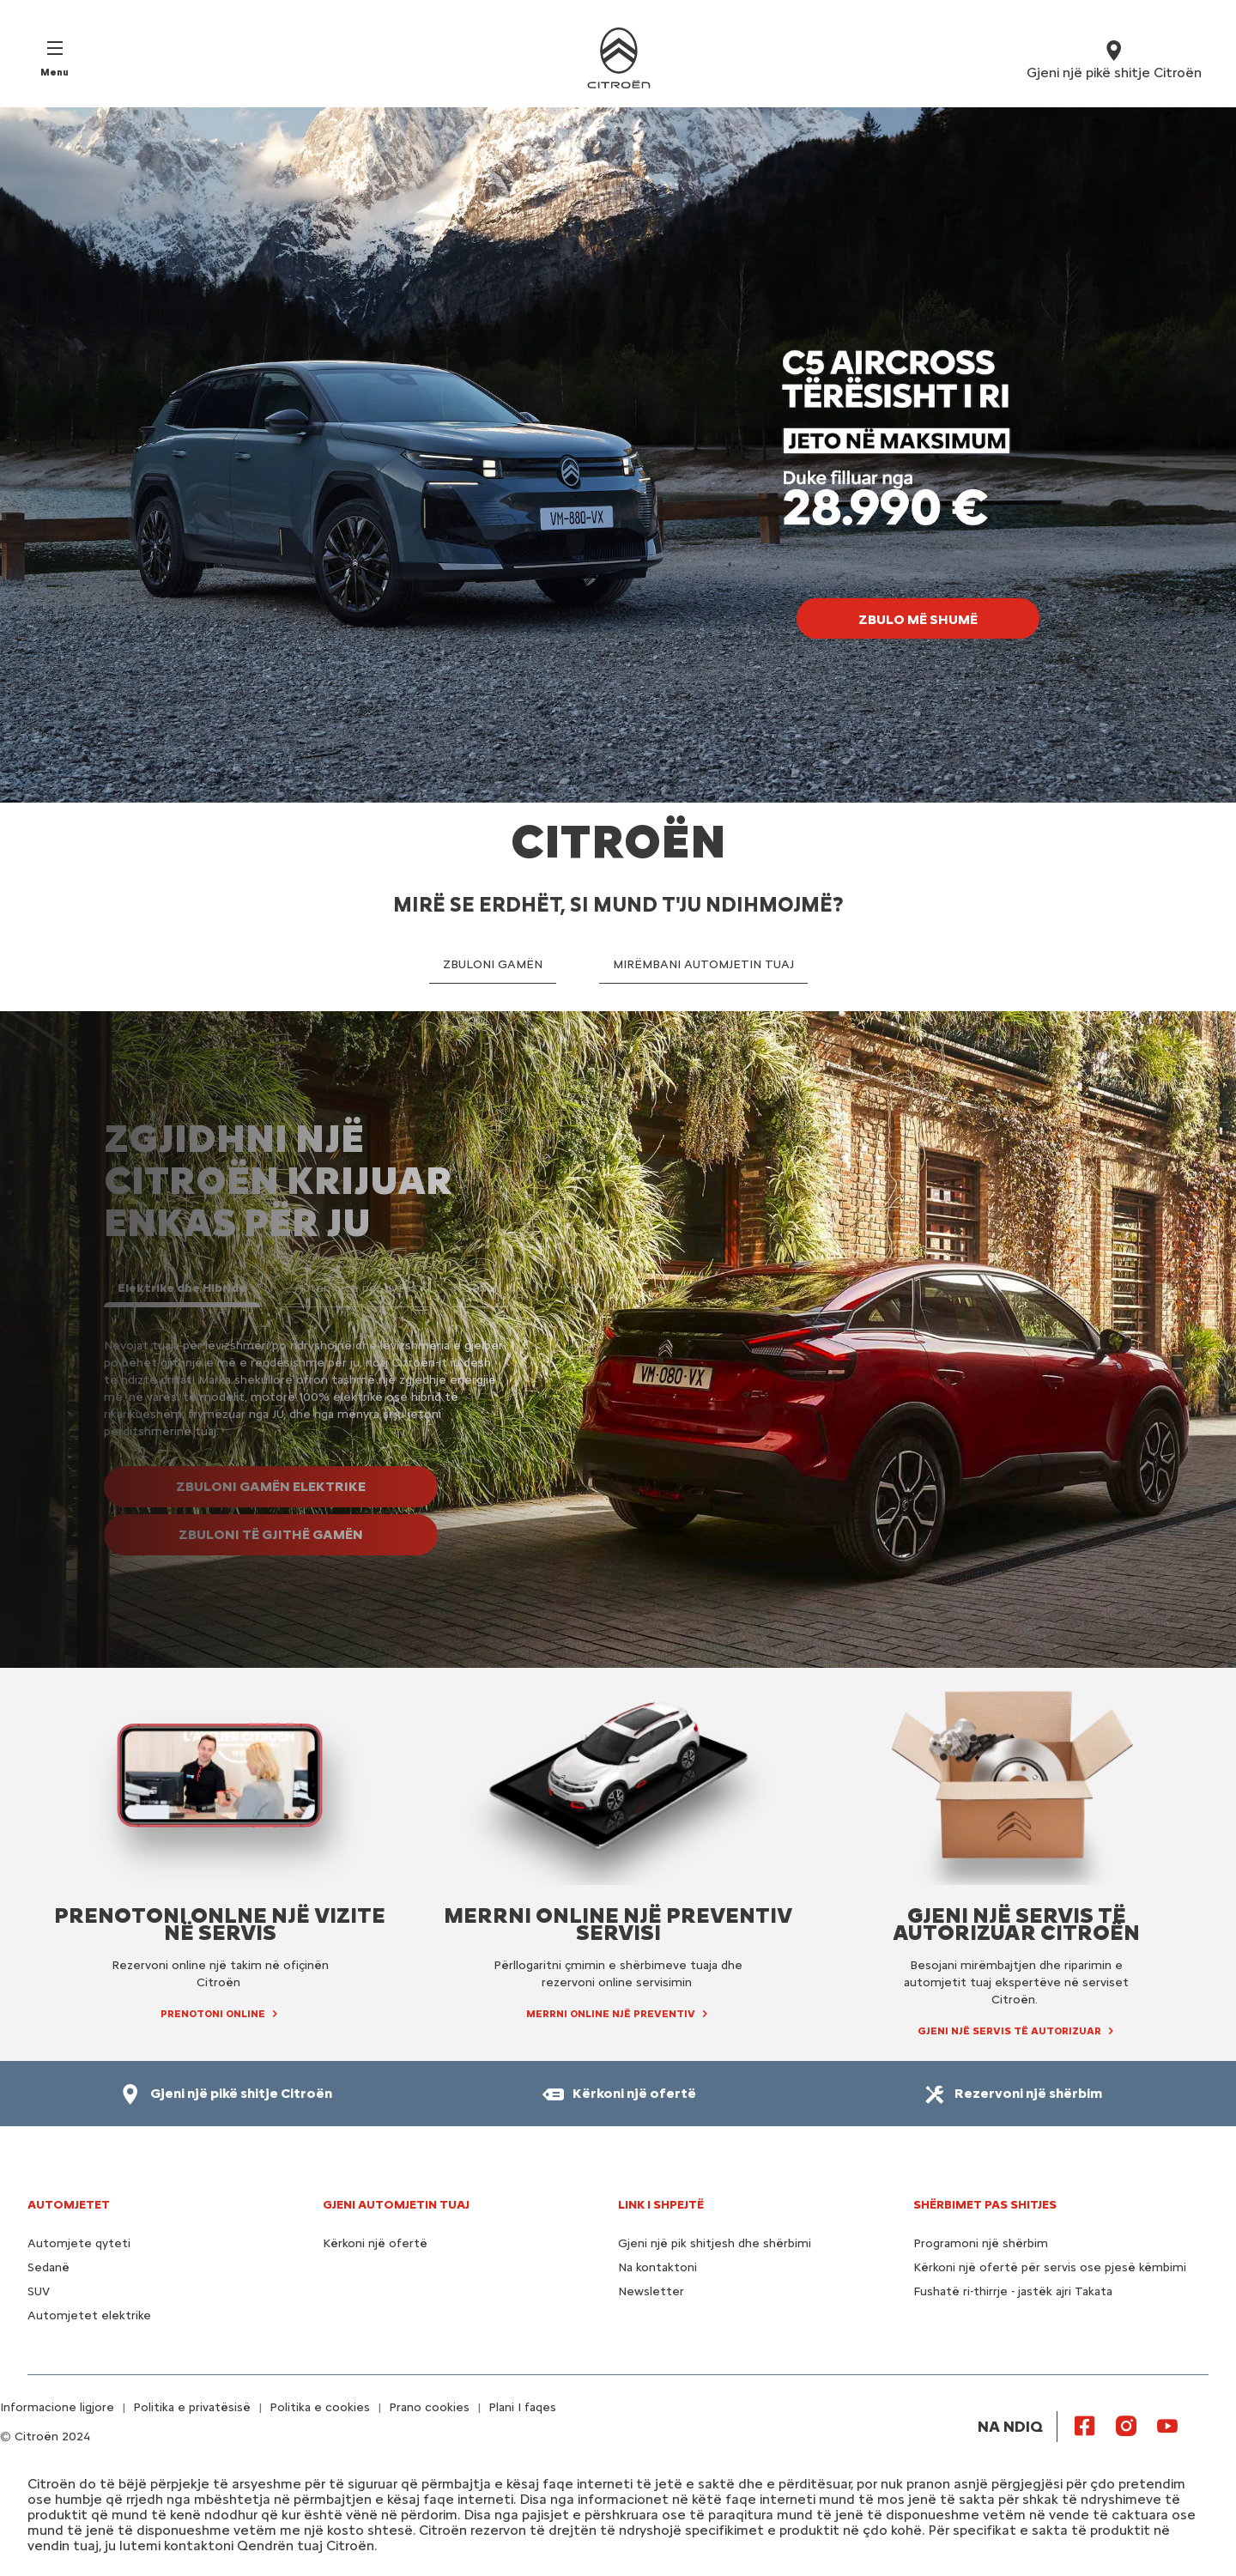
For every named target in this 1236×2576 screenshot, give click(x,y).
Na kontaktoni (657, 2267)
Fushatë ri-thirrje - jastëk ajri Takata (1012, 2291)
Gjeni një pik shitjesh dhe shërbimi (714, 2243)
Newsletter (651, 2291)
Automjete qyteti (78, 2243)
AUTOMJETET (68, 2204)
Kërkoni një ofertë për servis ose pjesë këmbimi (1049, 2267)
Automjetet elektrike (89, 2315)
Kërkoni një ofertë (375, 2243)
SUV (38, 2291)
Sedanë (48, 2267)
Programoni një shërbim (980, 2243)
